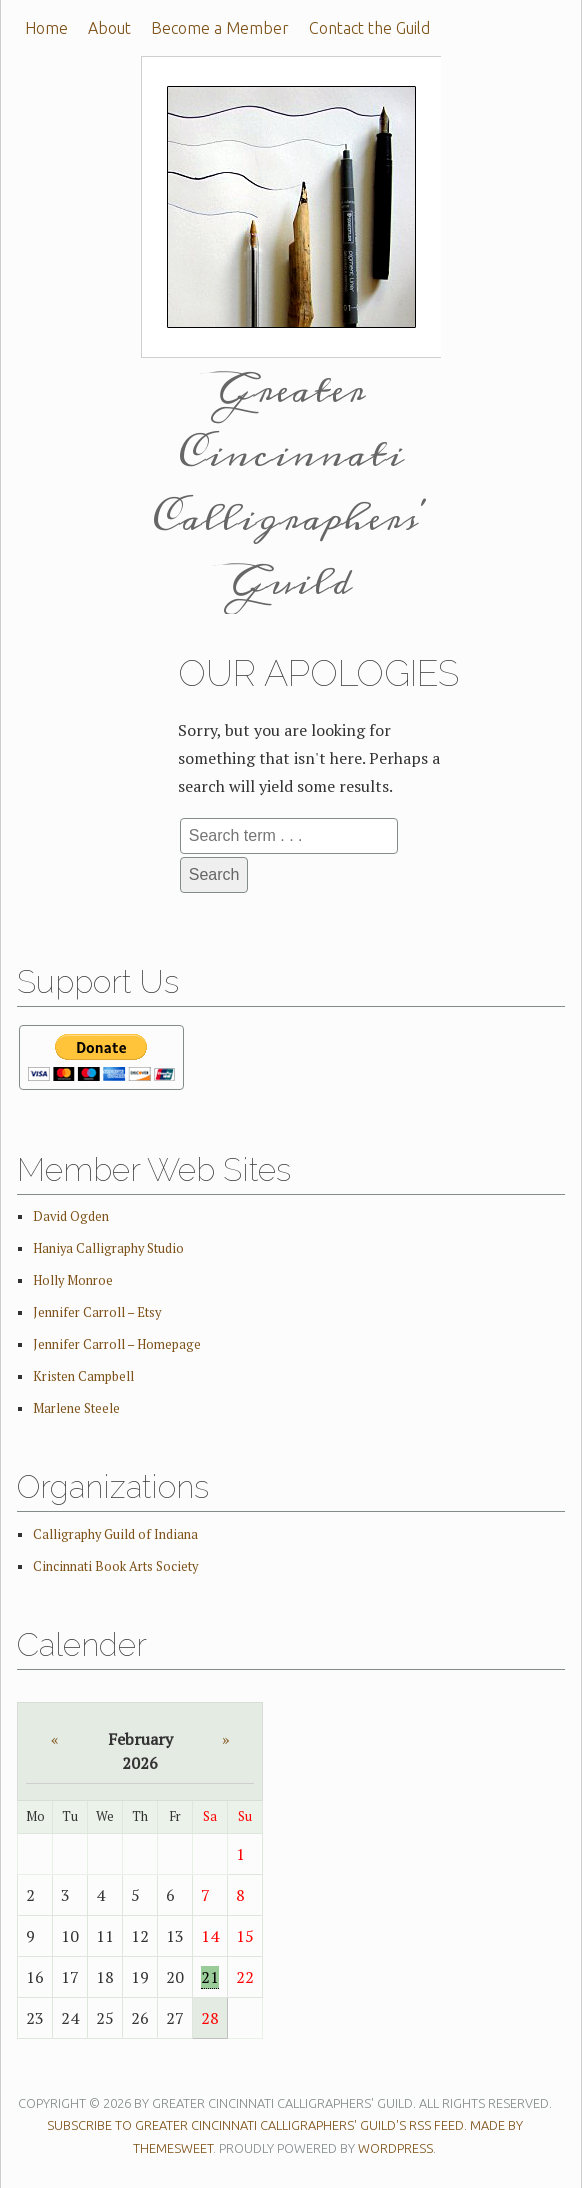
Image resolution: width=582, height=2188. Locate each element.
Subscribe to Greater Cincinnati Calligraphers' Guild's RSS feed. (257, 2125)
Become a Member (220, 28)
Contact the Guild (369, 28)
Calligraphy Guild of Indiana (115, 1534)
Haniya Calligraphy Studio (108, 1248)
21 (210, 1977)
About (109, 28)
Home (46, 28)
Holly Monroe (73, 1280)
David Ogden (71, 1216)
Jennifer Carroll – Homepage (117, 1344)
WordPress (395, 2148)
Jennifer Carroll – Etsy (97, 1312)
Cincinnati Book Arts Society (115, 1566)
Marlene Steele (76, 1408)
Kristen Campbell (83, 1376)
